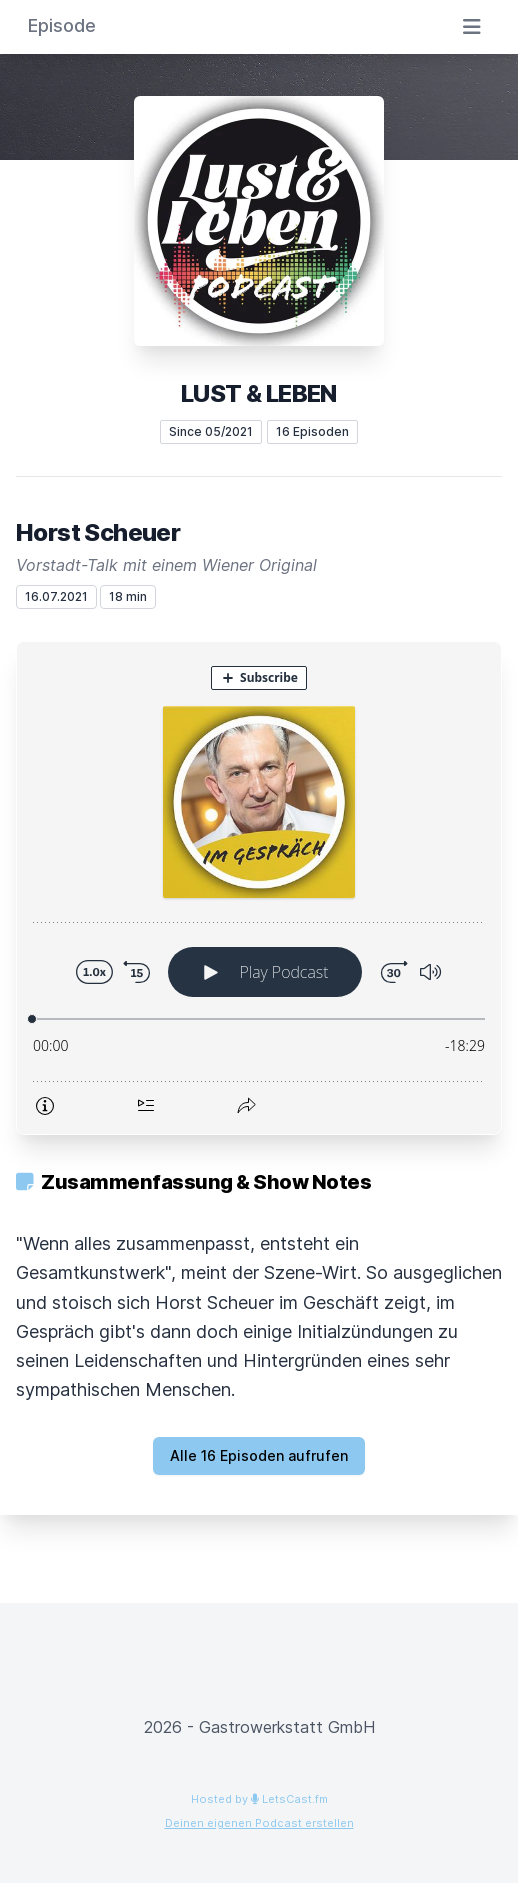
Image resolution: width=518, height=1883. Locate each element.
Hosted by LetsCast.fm (259, 1799)
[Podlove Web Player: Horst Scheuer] (259, 888)
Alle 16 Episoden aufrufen (259, 1455)
